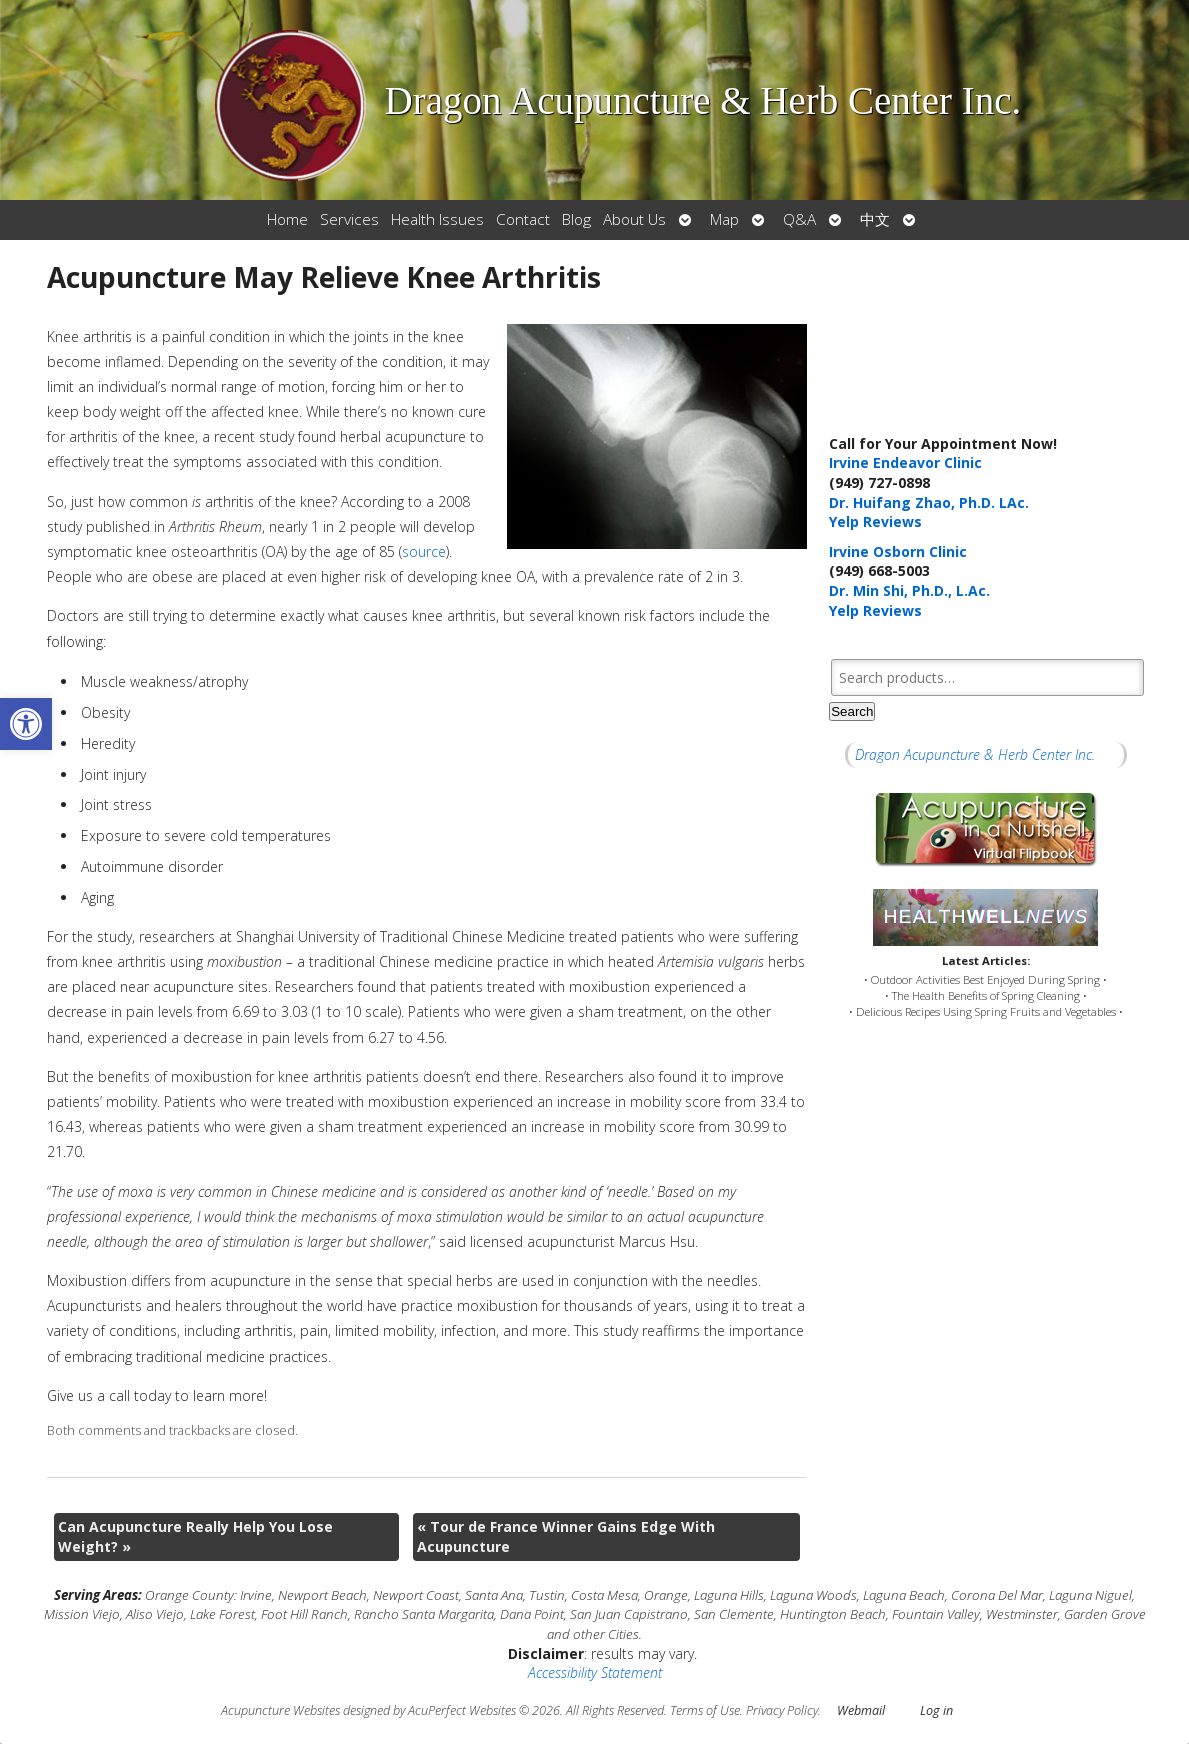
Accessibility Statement (595, 1672)
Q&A (799, 219)
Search (852, 711)
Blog (576, 219)
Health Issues (437, 219)
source (424, 551)
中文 (875, 219)
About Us (634, 219)
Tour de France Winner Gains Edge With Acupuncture (566, 1536)
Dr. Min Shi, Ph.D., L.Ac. (909, 590)
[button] (26, 724)
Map (724, 219)
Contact (523, 219)
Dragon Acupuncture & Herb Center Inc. (975, 754)
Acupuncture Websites (280, 1710)
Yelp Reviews (875, 521)
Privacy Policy (782, 1710)
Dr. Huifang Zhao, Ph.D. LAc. (929, 502)
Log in (936, 1710)
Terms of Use (705, 1710)
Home (287, 219)
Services (349, 219)
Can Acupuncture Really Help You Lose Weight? (195, 1536)
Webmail (861, 1710)
